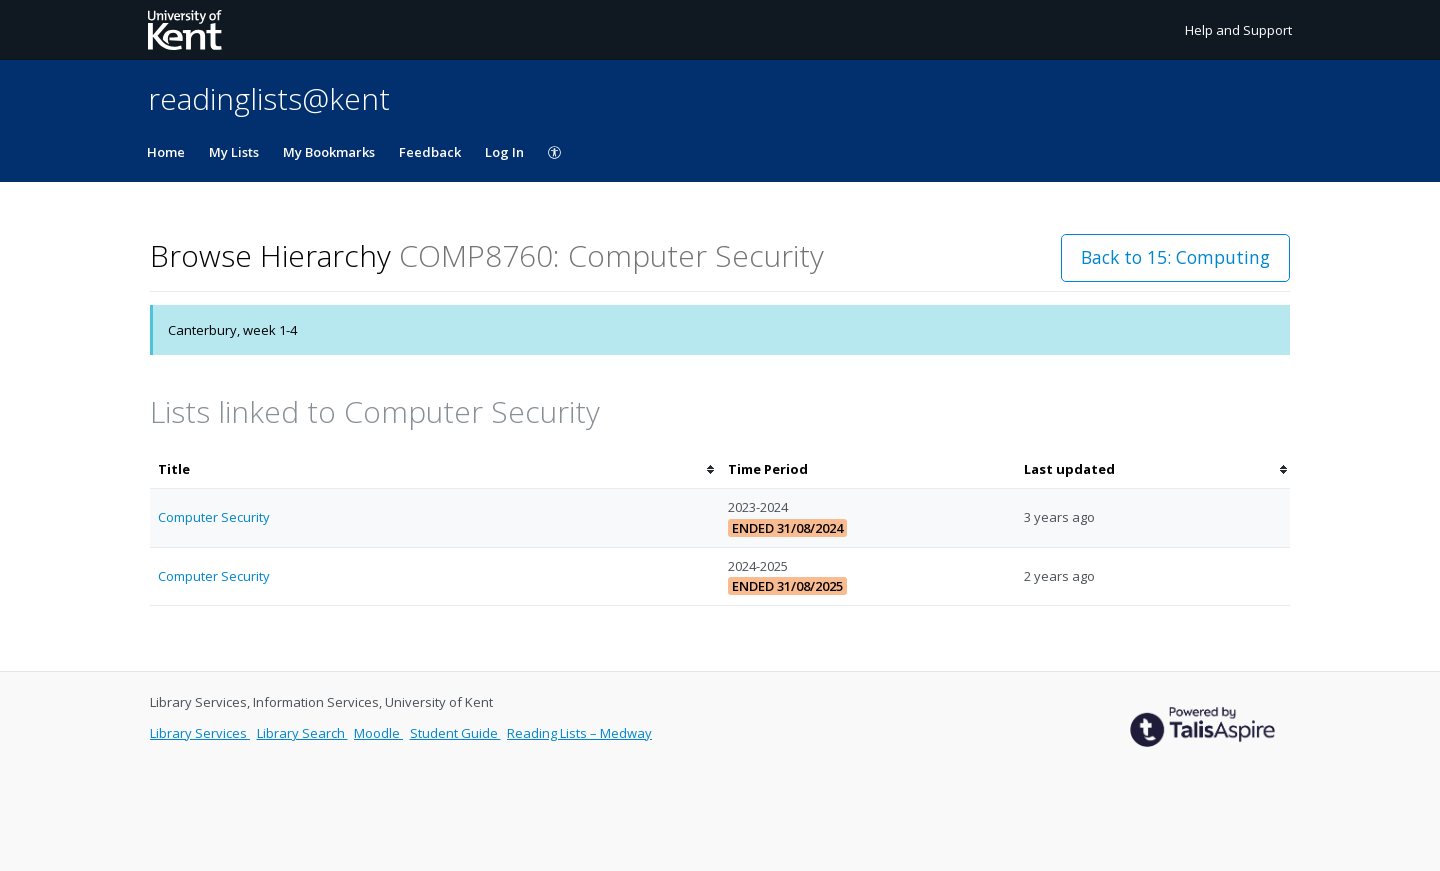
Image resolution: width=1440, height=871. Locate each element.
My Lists (234, 152)
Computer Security (214, 517)
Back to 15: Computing (1175, 257)
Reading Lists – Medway (579, 733)
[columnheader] (435, 469)
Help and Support (1238, 30)
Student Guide (455, 733)
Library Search (302, 733)
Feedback (430, 152)
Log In (504, 152)
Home (166, 152)
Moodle (378, 733)
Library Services (200, 733)
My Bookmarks (329, 152)
